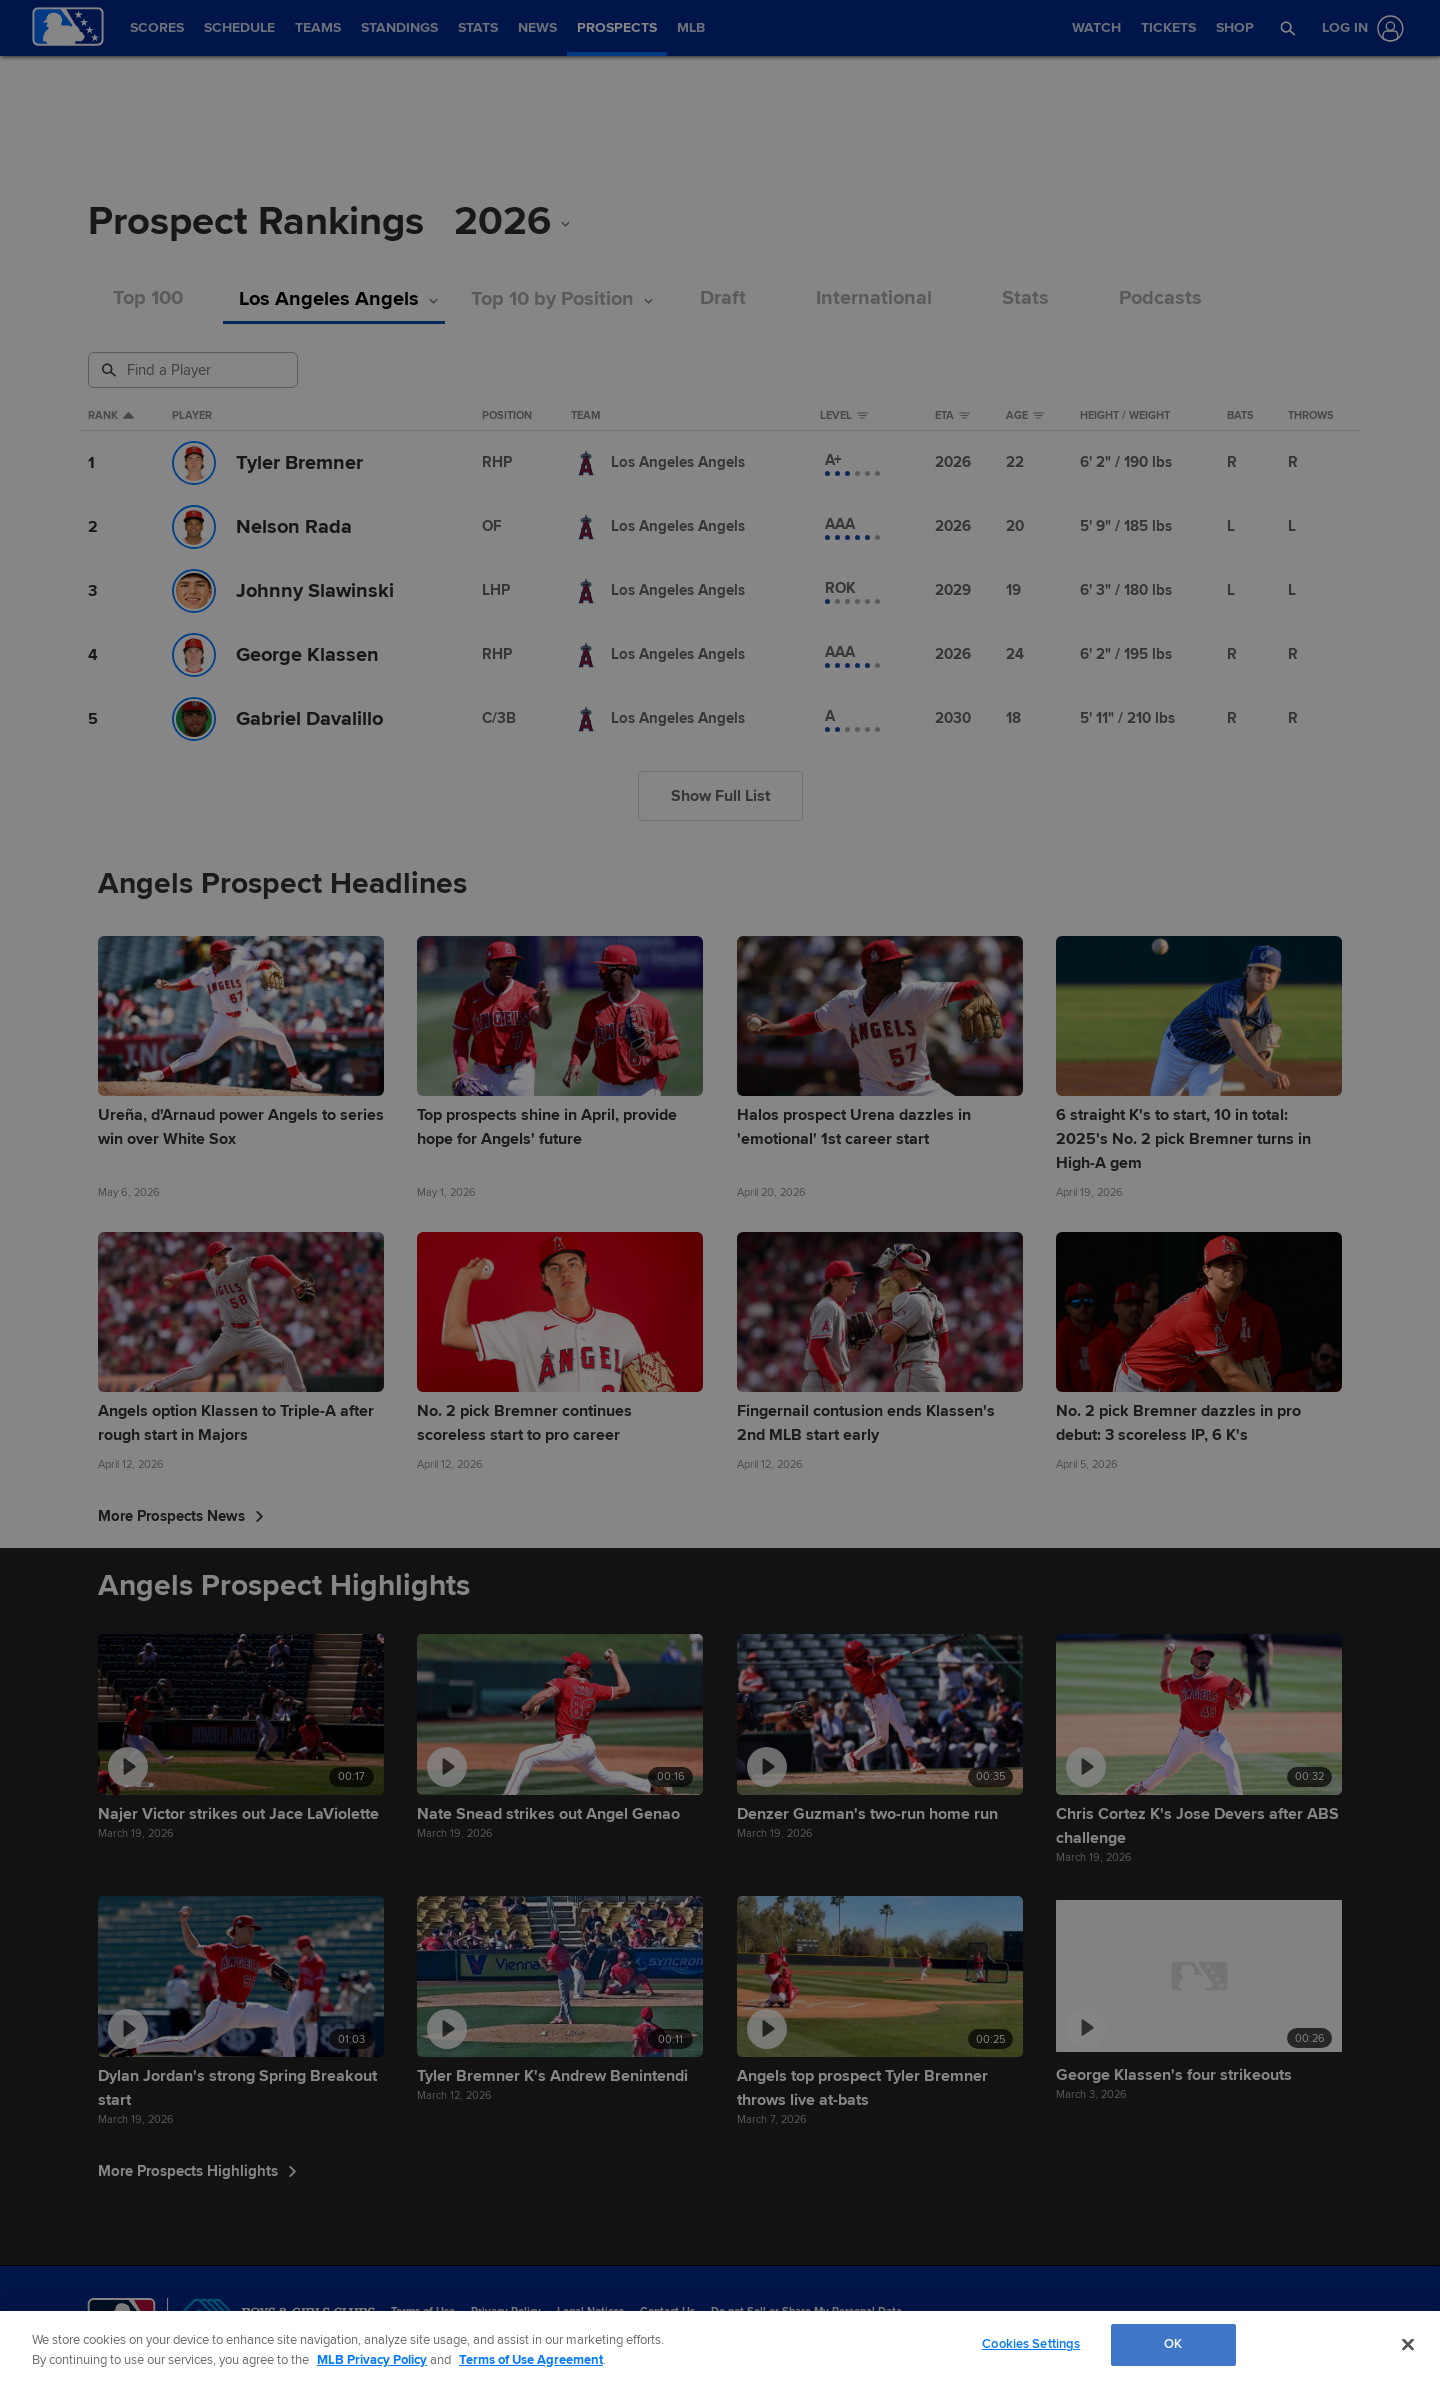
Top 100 (148, 298)
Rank (111, 416)
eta (952, 416)
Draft (723, 298)
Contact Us (667, 2311)
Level (844, 416)
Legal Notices (590, 2311)
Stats (1025, 298)
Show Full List (720, 796)
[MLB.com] (121, 2317)
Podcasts (1160, 298)
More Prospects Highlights (197, 2171)
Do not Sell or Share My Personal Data (806, 2311)
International (874, 298)
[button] (1288, 28)
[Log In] (1359, 28)
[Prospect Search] (195, 370)
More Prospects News (181, 1516)
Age (1025, 416)
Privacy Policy (506, 2311)
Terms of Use (423, 2311)
